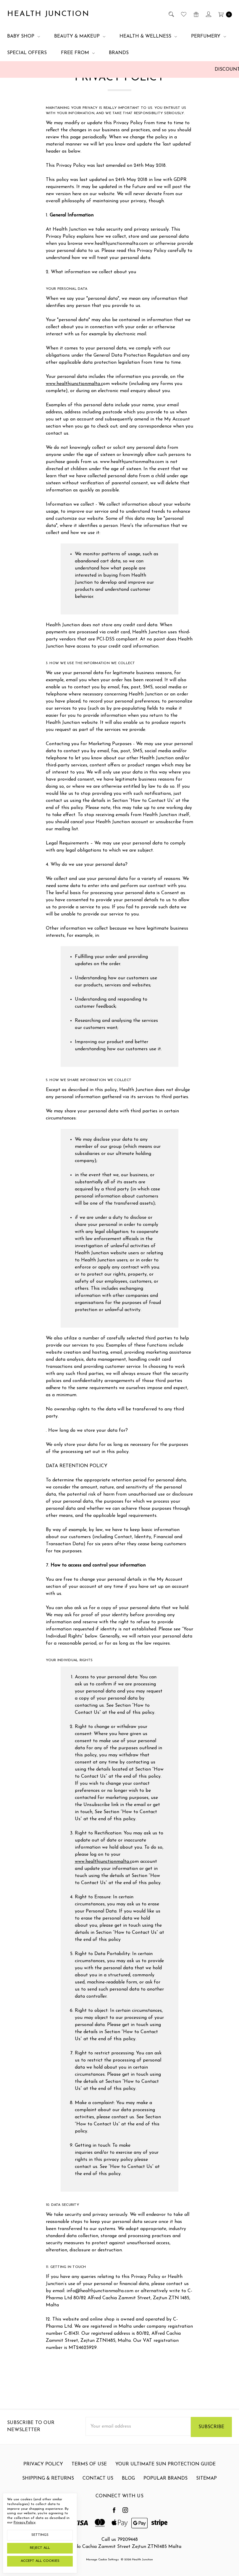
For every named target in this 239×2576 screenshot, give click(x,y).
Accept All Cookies (40, 2561)
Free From (78, 53)
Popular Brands (165, 2506)
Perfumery (208, 36)
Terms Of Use (89, 2492)
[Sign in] (208, 14)
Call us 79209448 (119, 2539)
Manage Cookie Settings (102, 2559)
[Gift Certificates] (195, 14)
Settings (40, 2535)
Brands (119, 53)
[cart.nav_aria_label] (223, 14)
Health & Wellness (148, 36)
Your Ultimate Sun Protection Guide (165, 2492)
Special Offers (27, 53)
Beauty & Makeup (79, 36)
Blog (128, 2506)
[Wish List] (183, 14)
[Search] (170, 14)
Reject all (40, 2548)
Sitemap (206, 2506)
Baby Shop (23, 36)
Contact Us (98, 2506)
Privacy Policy (24, 2522)
